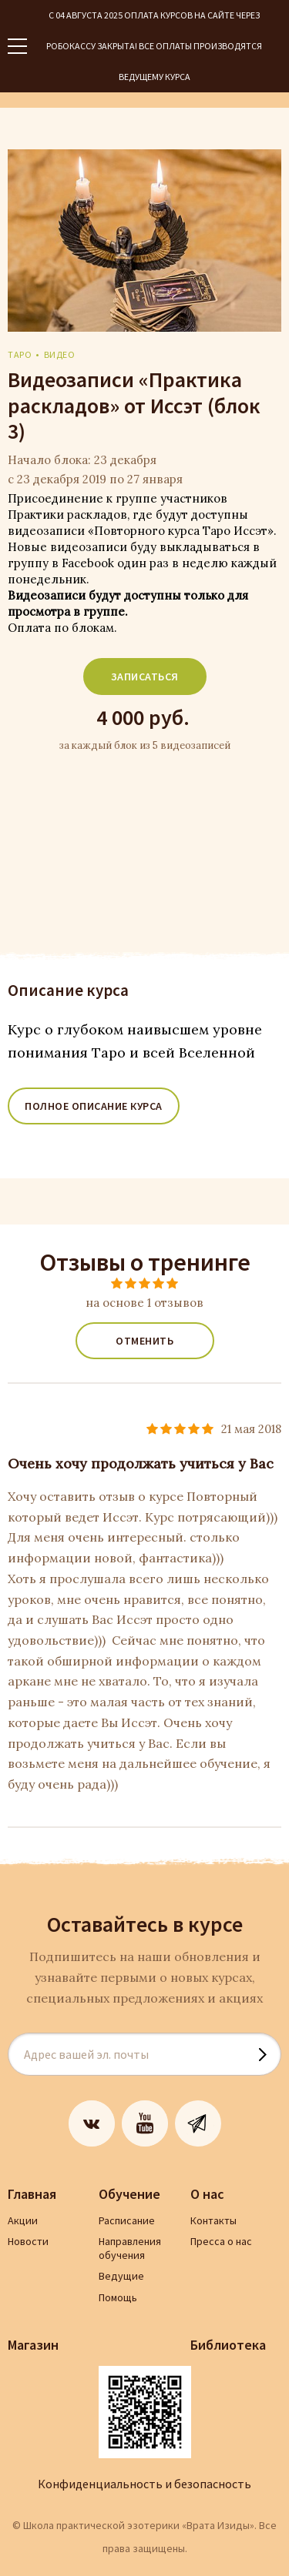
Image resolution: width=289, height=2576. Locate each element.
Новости (28, 2241)
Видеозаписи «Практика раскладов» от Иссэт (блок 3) (134, 406)
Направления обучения (130, 2248)
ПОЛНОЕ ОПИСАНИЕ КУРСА (94, 1106)
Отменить (144, 1341)
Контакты (213, 2220)
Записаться (145, 676)
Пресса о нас (221, 2241)
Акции (23, 2220)
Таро (20, 354)
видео (60, 354)
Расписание (127, 2220)
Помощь (118, 2297)
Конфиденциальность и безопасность (144, 2483)
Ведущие (121, 2276)
